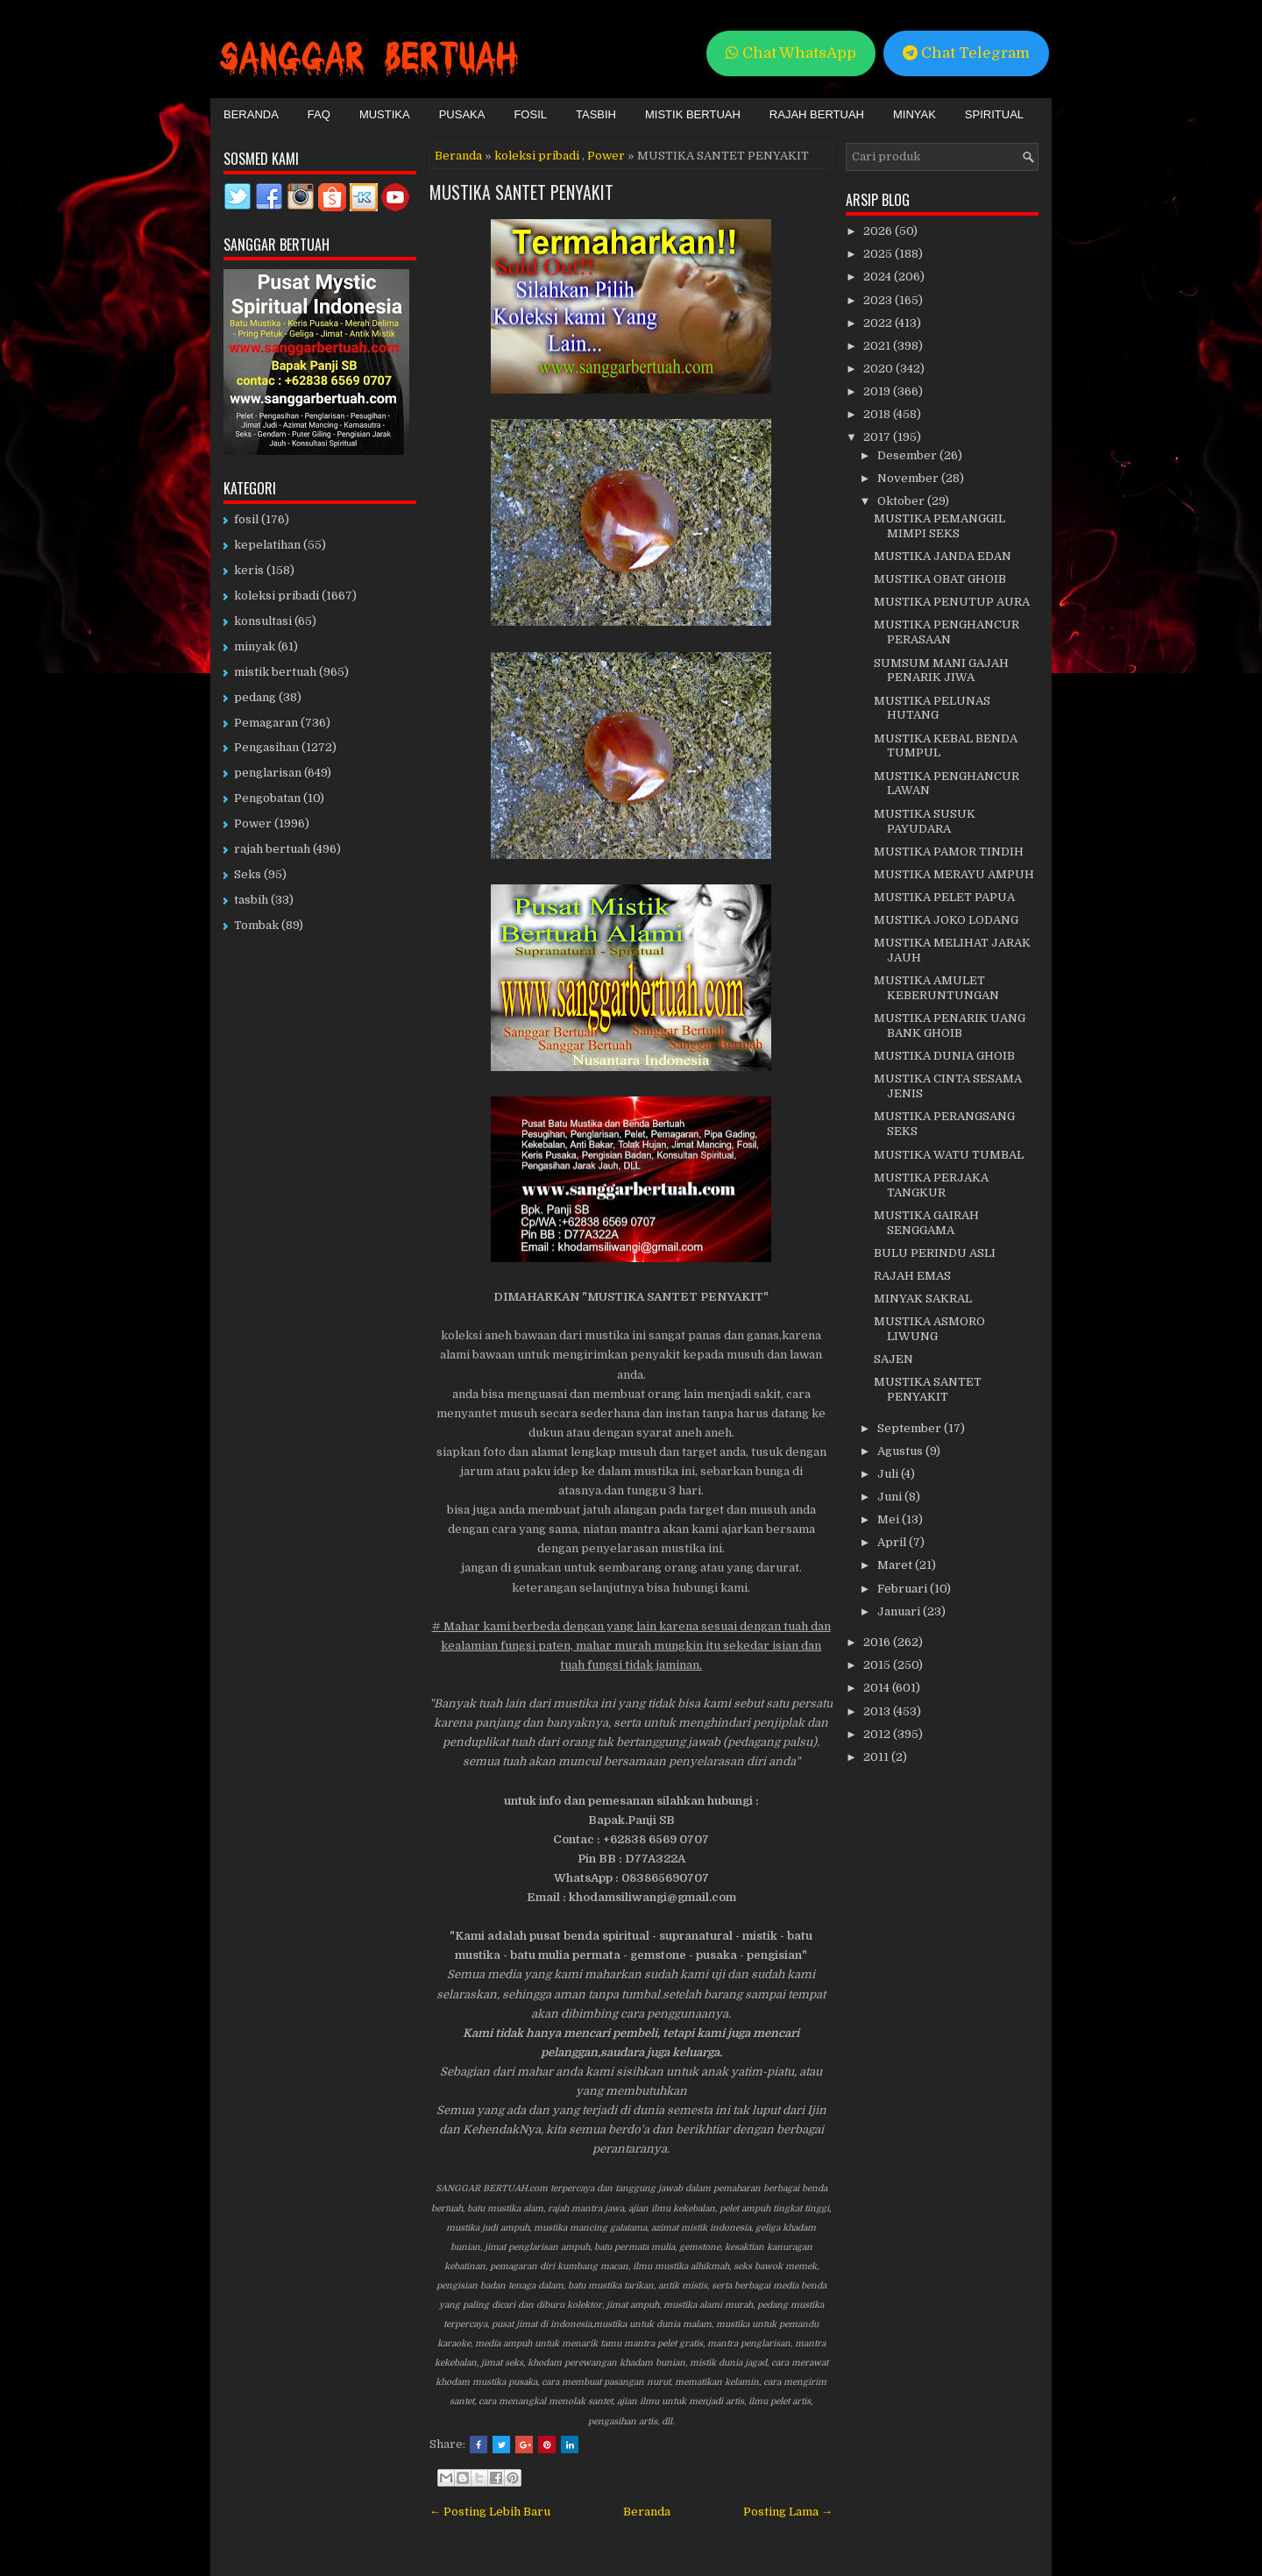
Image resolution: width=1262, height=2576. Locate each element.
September (910, 1428)
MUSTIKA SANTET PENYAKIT (521, 192)
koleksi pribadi (536, 155)
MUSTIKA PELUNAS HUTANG (932, 708)
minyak (254, 646)
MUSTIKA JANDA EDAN (942, 556)
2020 (879, 368)
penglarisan (267, 772)
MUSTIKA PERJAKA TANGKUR (931, 1185)
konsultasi (263, 621)
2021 (878, 345)
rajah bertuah (272, 848)
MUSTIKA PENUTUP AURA (952, 601)
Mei (889, 1519)
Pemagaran (266, 722)
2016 (878, 1642)
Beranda (251, 114)
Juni (890, 1496)
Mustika (384, 114)
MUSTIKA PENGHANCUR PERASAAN (946, 632)
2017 (878, 437)
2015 (878, 1664)
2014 (877, 1687)
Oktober (902, 500)
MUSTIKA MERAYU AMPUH (954, 874)
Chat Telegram (966, 53)
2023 (879, 300)
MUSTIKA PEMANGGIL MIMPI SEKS (939, 526)
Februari (903, 1588)
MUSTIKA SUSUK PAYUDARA (924, 821)
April (893, 1542)
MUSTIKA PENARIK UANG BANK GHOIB (949, 1025)
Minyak (914, 114)
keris (249, 570)
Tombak (256, 925)
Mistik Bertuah (693, 114)
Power (606, 155)
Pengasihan (266, 747)
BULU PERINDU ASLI (935, 1253)
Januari (900, 1611)
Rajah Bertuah (816, 114)
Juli (889, 1473)
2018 (878, 414)
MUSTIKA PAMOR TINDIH (949, 851)
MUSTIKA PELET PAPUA (944, 897)
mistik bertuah (275, 671)
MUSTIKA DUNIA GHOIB (944, 1055)
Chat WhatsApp (791, 53)
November (909, 478)
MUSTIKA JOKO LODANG (946, 919)
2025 (879, 253)
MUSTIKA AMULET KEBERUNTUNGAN (936, 988)
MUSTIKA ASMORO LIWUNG (929, 1329)
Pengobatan (267, 798)
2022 (879, 323)
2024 (878, 276)
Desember (908, 455)
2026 (879, 231)
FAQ (319, 114)
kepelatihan (267, 544)
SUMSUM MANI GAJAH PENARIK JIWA (941, 670)
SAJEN (893, 1359)
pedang (255, 697)
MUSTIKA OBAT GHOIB (940, 578)
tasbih (251, 899)
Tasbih (596, 114)
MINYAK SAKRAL (923, 1298)
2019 (878, 391)
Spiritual (994, 114)
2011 (877, 1756)
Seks (247, 874)
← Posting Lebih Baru (489, 2511)
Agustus (901, 1451)
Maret (896, 1565)
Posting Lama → (788, 2511)
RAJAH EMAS (912, 1275)
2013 (878, 1711)
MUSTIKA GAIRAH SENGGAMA (926, 1223)
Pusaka (462, 114)
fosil (246, 519)
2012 (878, 1734)
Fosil (530, 114)
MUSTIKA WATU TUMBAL (949, 1154)
